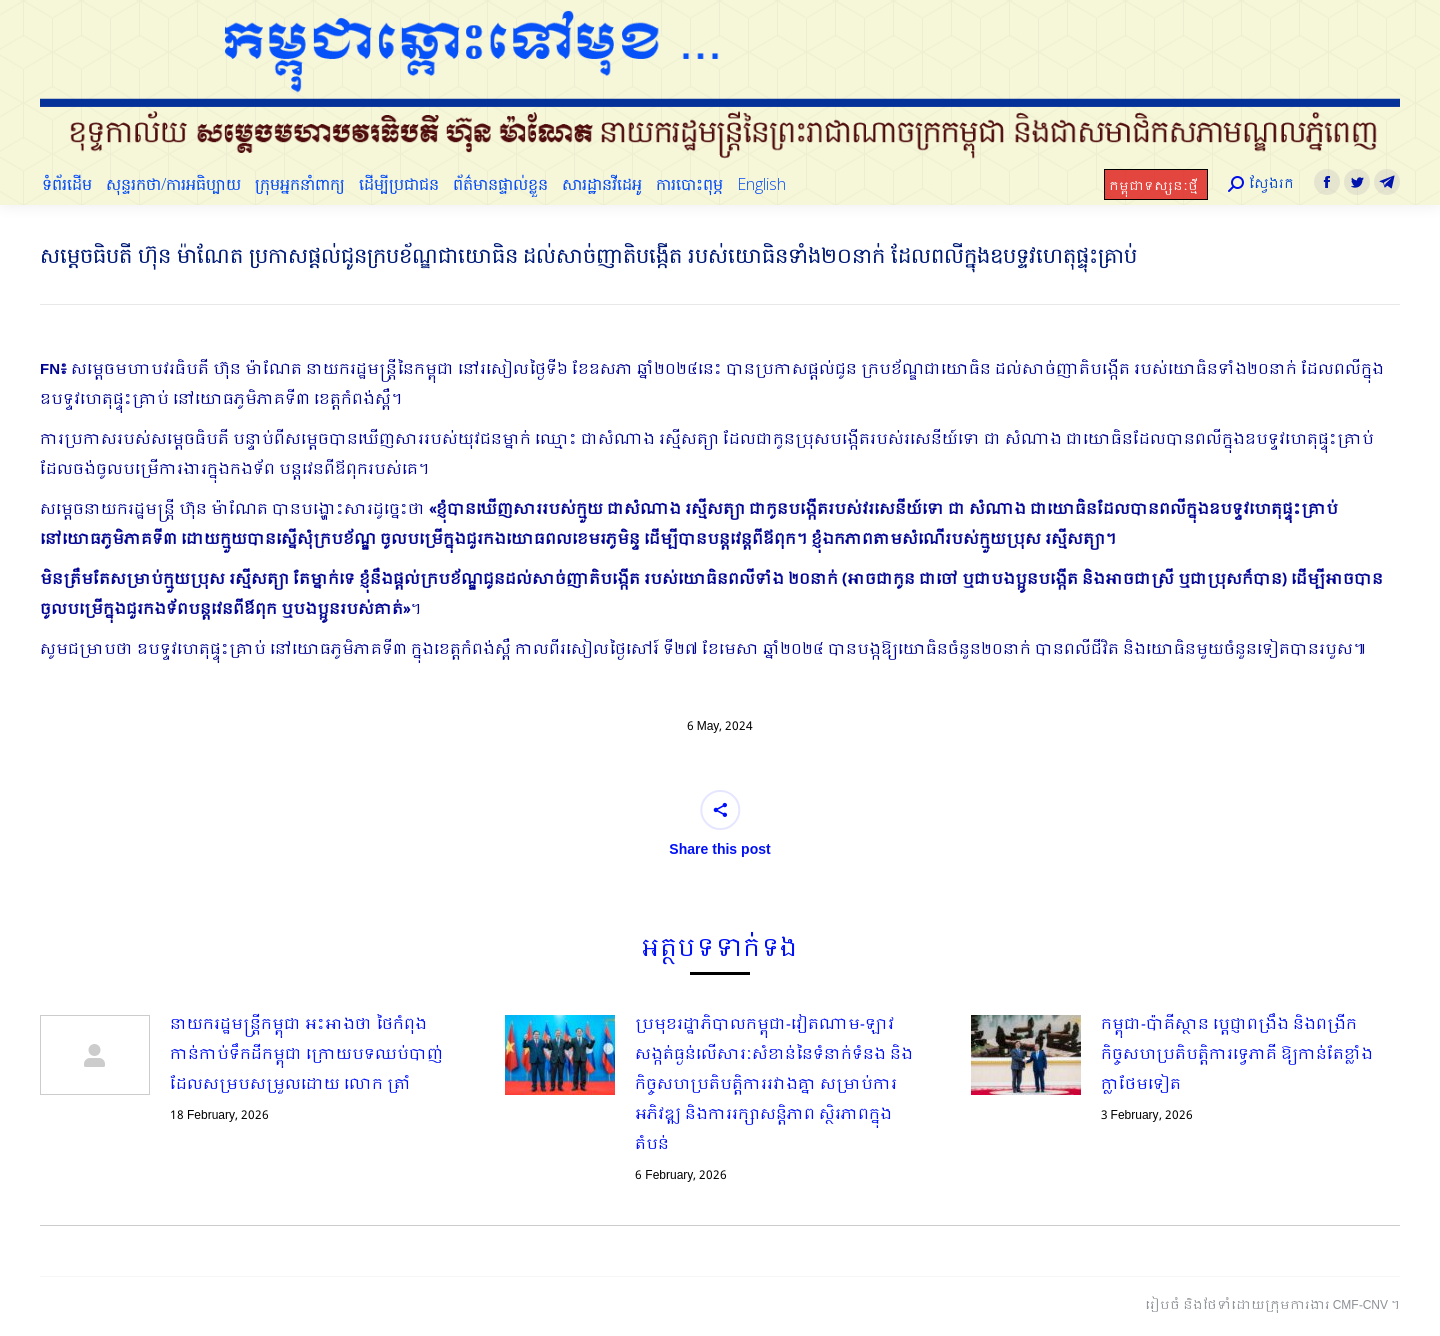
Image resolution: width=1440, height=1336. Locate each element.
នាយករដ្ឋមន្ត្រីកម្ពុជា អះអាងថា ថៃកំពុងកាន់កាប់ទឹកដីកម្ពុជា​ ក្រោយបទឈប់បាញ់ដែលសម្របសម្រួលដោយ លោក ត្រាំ (306, 1055)
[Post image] (95, 1055)
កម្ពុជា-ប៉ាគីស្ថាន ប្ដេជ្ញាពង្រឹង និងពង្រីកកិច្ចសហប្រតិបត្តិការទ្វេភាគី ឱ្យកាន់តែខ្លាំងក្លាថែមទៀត (1237, 1055)
